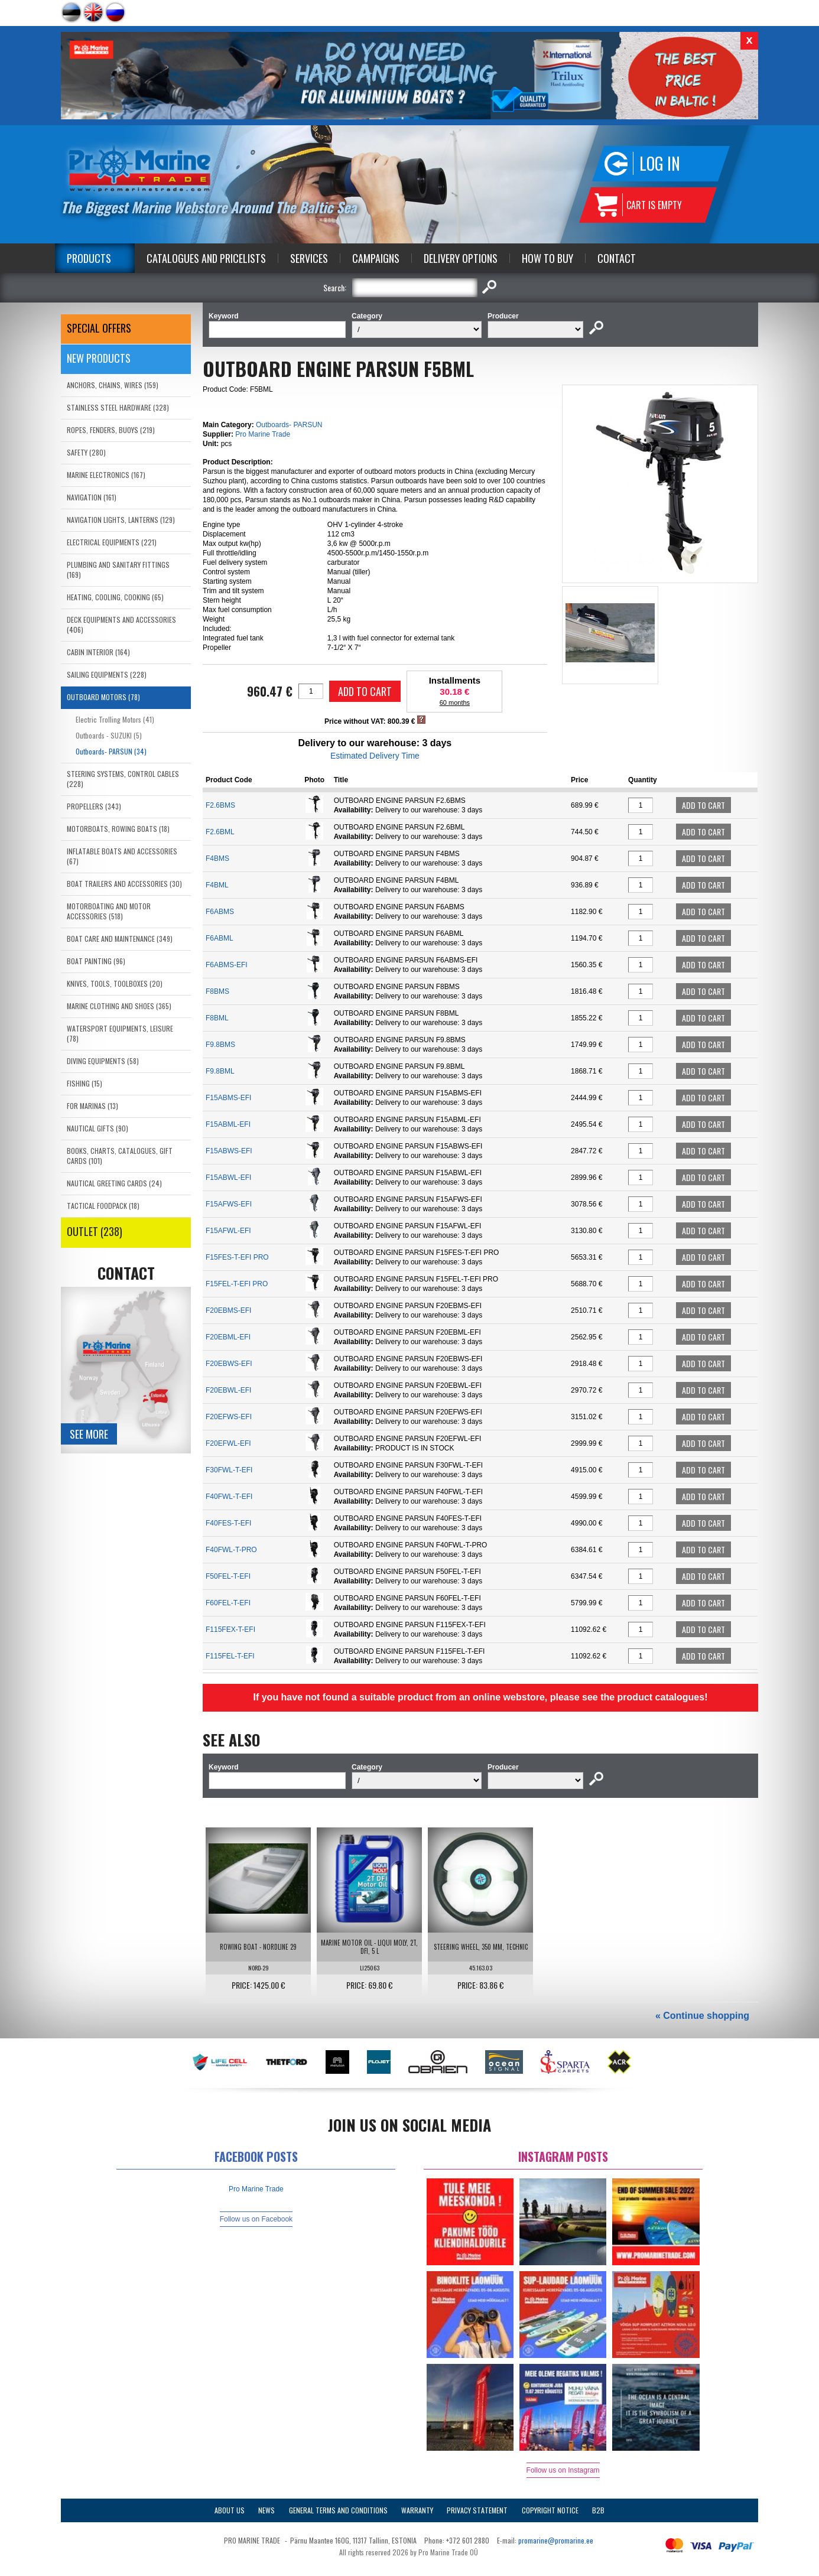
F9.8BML (220, 1071)
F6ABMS (220, 912)
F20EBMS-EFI (228, 1310)
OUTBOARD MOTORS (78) (103, 697)
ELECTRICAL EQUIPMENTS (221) (112, 542)
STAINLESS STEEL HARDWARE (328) (118, 407)
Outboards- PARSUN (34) (111, 751)
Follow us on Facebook (256, 2219)
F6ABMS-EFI (227, 965)
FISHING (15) (84, 1083)
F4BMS (217, 858)
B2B (598, 2510)
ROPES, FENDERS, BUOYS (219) (111, 430)
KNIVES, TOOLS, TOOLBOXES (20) (114, 983)
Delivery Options (461, 258)
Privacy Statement (477, 2510)
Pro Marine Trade (262, 434)
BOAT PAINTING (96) (96, 961)
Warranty (417, 2510)
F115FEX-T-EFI (230, 1629)
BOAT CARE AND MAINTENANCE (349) (120, 939)
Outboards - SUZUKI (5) (109, 735)
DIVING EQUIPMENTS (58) (103, 1061)
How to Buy (547, 258)
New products (99, 358)
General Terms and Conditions (338, 2510)
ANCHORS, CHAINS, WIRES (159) (112, 385)
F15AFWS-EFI (229, 1204)
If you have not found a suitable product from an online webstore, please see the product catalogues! (480, 1697)
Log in (659, 163)
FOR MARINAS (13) (92, 1106)
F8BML (217, 1018)
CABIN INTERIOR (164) (98, 652)
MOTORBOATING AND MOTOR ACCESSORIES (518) (109, 911)
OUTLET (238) (94, 1231)
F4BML (217, 885)
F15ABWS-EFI (229, 1151)
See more (89, 1434)
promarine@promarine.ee (555, 2540)
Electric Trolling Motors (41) (115, 719)
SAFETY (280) (86, 452)
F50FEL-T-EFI (228, 1576)
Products (89, 258)
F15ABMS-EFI (228, 1098)
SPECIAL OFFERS (99, 328)
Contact (616, 258)
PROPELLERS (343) (94, 806)
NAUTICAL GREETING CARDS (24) (114, 1183)
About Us (229, 2510)
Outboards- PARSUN (289, 425)
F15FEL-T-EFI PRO (237, 1284)
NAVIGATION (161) (91, 497)
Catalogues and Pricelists (206, 258)
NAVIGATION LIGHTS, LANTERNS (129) (121, 520)
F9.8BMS (220, 1044)
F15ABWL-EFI (228, 1177)
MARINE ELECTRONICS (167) (106, 475)
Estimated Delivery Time (375, 755)
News (266, 2510)
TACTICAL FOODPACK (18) (103, 1206)
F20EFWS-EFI (229, 1417)
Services (309, 258)
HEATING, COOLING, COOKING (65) (115, 597)
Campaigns (375, 258)
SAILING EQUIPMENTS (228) (107, 674)
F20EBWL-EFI (228, 1390)
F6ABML (219, 938)
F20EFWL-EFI (228, 1443)
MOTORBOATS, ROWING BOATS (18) (118, 829)
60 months (455, 702)
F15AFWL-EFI (228, 1231)
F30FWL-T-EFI (229, 1470)
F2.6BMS (220, 805)
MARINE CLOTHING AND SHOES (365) (119, 1006)
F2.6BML (220, 832)
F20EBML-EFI (228, 1337)
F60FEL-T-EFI (228, 1603)
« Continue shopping (702, 2016)
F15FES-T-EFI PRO (237, 1257)
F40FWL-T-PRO (231, 1550)
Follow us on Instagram (563, 2470)
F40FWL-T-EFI (229, 1496)
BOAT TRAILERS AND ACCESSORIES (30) (124, 884)
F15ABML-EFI (228, 1124)
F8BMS (217, 991)
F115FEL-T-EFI (230, 1656)
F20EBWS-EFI (229, 1363)
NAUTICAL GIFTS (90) (97, 1128)
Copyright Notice (550, 2510)
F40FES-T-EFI (228, 1523)
